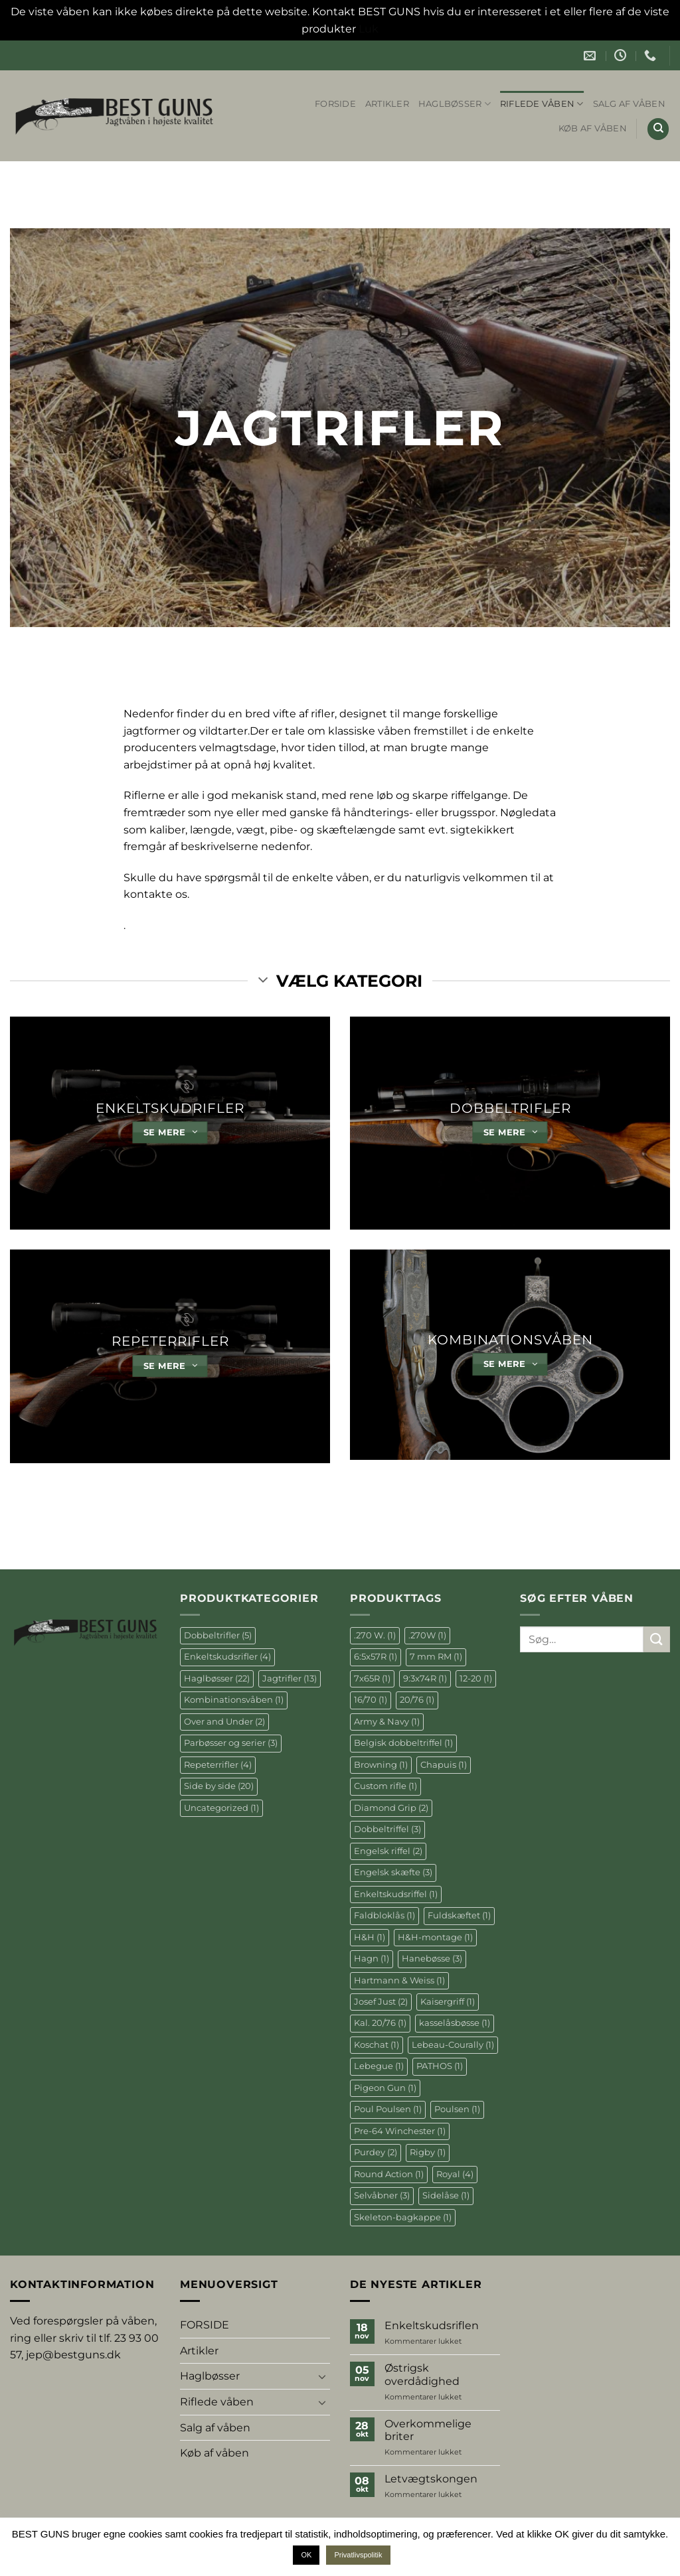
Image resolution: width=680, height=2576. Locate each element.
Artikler (387, 104)
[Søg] (658, 129)
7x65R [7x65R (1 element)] (372, 1678)
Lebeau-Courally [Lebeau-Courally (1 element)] (453, 2045)
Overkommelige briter (427, 2430)
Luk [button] (369, 29)
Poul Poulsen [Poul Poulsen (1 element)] (388, 2109)
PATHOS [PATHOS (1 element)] (439, 2066)
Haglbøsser (454, 104)
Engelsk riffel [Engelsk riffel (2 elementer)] (388, 1851)
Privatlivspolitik (358, 2555)
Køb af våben (592, 128)
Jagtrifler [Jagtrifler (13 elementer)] (289, 1678)
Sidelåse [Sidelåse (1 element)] (445, 2195)
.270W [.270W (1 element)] (427, 1635)
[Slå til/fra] (322, 2376)
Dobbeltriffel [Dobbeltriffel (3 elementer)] (387, 1829)
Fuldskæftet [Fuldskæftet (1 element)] (459, 1915)
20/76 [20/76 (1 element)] (417, 1700)
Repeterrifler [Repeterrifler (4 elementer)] (218, 1765)
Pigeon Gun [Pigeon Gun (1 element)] (385, 2088)
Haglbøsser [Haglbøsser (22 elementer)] (217, 1678)
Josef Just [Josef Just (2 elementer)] (381, 2002)
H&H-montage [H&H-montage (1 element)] (435, 1937)
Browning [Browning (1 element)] (381, 1765)
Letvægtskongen (430, 2478)
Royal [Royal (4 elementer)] (454, 2174)
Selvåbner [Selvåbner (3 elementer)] (382, 2195)
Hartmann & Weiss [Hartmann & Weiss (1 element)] (399, 1980)
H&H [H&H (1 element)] (369, 1937)
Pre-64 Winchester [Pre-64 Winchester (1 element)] (400, 2131)
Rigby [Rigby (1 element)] (428, 2152)
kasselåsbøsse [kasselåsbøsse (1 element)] (454, 2023)
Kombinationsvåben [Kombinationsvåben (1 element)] (234, 1700)
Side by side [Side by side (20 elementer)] (219, 1786)
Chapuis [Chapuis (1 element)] (443, 1765)
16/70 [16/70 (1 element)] (370, 1700)
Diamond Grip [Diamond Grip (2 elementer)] (391, 1808)
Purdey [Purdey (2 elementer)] (375, 2152)
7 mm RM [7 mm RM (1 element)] (436, 1657)
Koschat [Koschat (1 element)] (376, 2045)
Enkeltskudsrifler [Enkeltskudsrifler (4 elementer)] (227, 1657)
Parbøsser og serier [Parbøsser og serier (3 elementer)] (231, 1743)
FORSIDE (335, 104)
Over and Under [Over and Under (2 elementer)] (224, 1722)
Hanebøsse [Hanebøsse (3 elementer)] (432, 1959)
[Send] (656, 1639)
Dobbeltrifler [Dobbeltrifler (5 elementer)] (218, 1635)
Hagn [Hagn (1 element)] (371, 1959)
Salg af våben (629, 104)
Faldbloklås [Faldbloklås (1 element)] (384, 1915)
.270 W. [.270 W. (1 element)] (375, 1635)
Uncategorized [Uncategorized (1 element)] (221, 1808)
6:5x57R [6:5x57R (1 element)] (375, 1657)
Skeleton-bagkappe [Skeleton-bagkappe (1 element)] (403, 2217)
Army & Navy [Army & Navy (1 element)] (387, 1722)
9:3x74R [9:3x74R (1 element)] (425, 1678)
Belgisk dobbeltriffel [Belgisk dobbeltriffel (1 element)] (403, 1743)
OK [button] (306, 2555)
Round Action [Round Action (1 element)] (389, 2174)
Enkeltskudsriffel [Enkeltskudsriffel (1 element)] (396, 1894)
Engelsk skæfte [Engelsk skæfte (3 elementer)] (393, 1872)
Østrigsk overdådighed (422, 2374)
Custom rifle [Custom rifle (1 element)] (385, 1786)
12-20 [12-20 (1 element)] (476, 1678)
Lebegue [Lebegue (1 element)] (379, 2066)
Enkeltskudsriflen (431, 2325)
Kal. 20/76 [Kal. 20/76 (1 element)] (380, 2023)
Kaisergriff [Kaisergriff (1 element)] (447, 2002)
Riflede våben (542, 104)
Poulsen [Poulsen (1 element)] (457, 2109)
